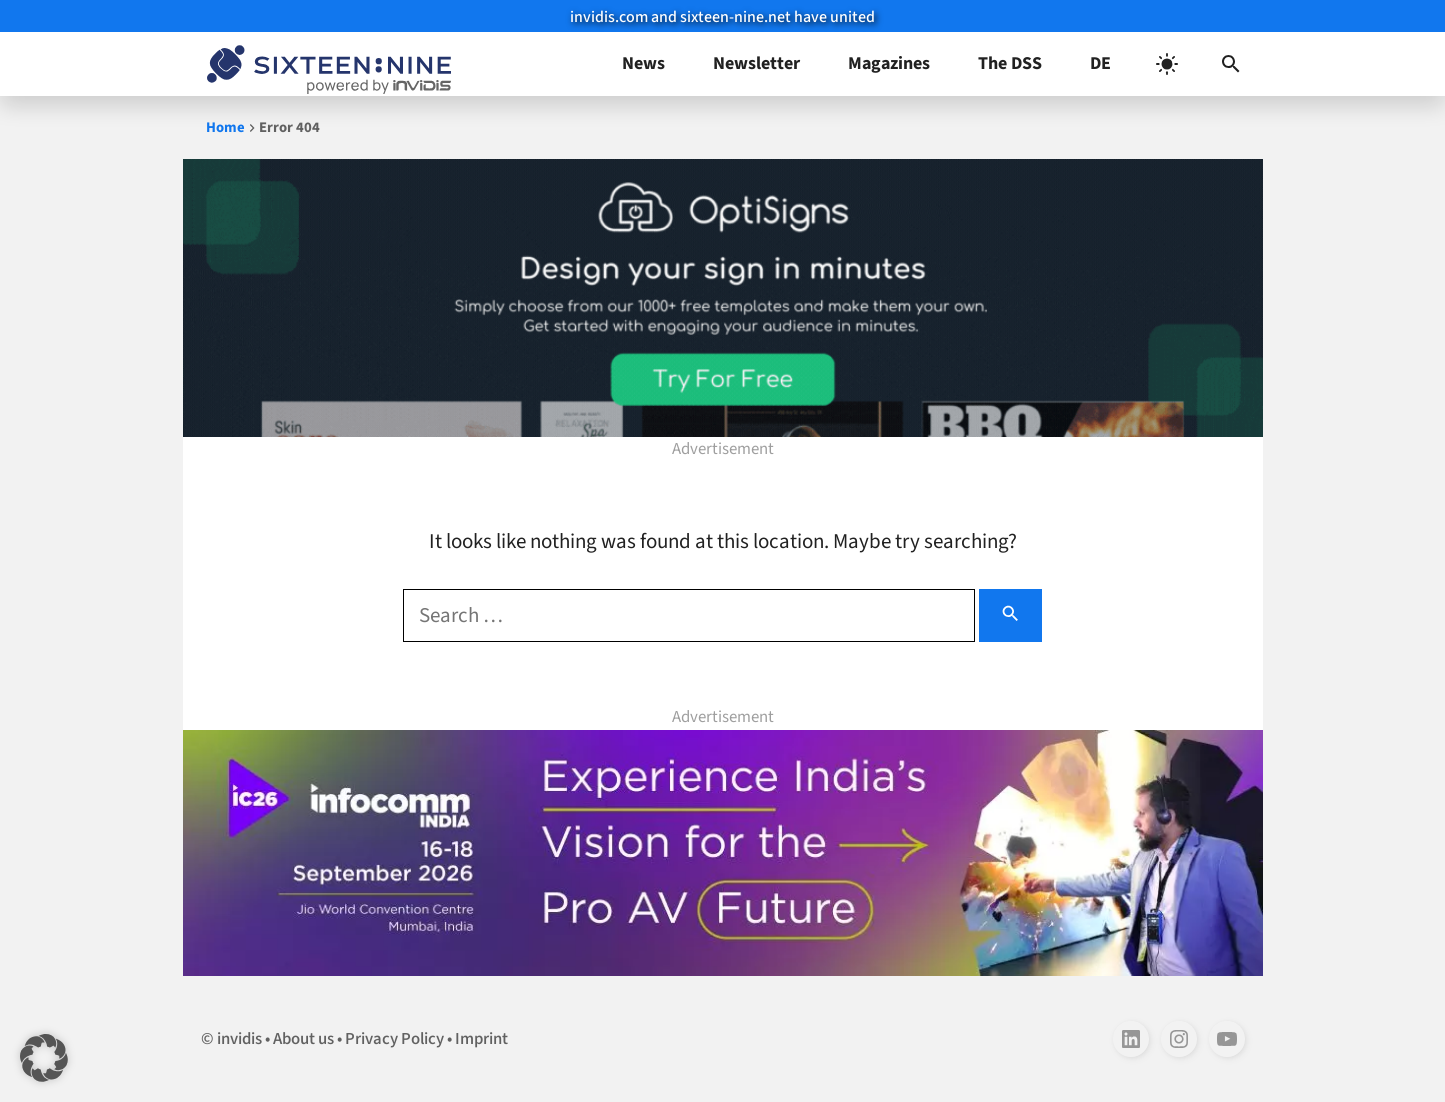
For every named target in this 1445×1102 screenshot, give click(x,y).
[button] (1231, 64)
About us (303, 1039)
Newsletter (756, 63)
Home (225, 127)
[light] (1167, 64)
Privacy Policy (394, 1039)
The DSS (1010, 63)
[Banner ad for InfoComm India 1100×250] (723, 852)
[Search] (1010, 616)
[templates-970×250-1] (723, 298)
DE (1100, 63)
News (643, 63)
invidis (239, 1039)
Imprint (481, 1039)
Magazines (889, 63)
